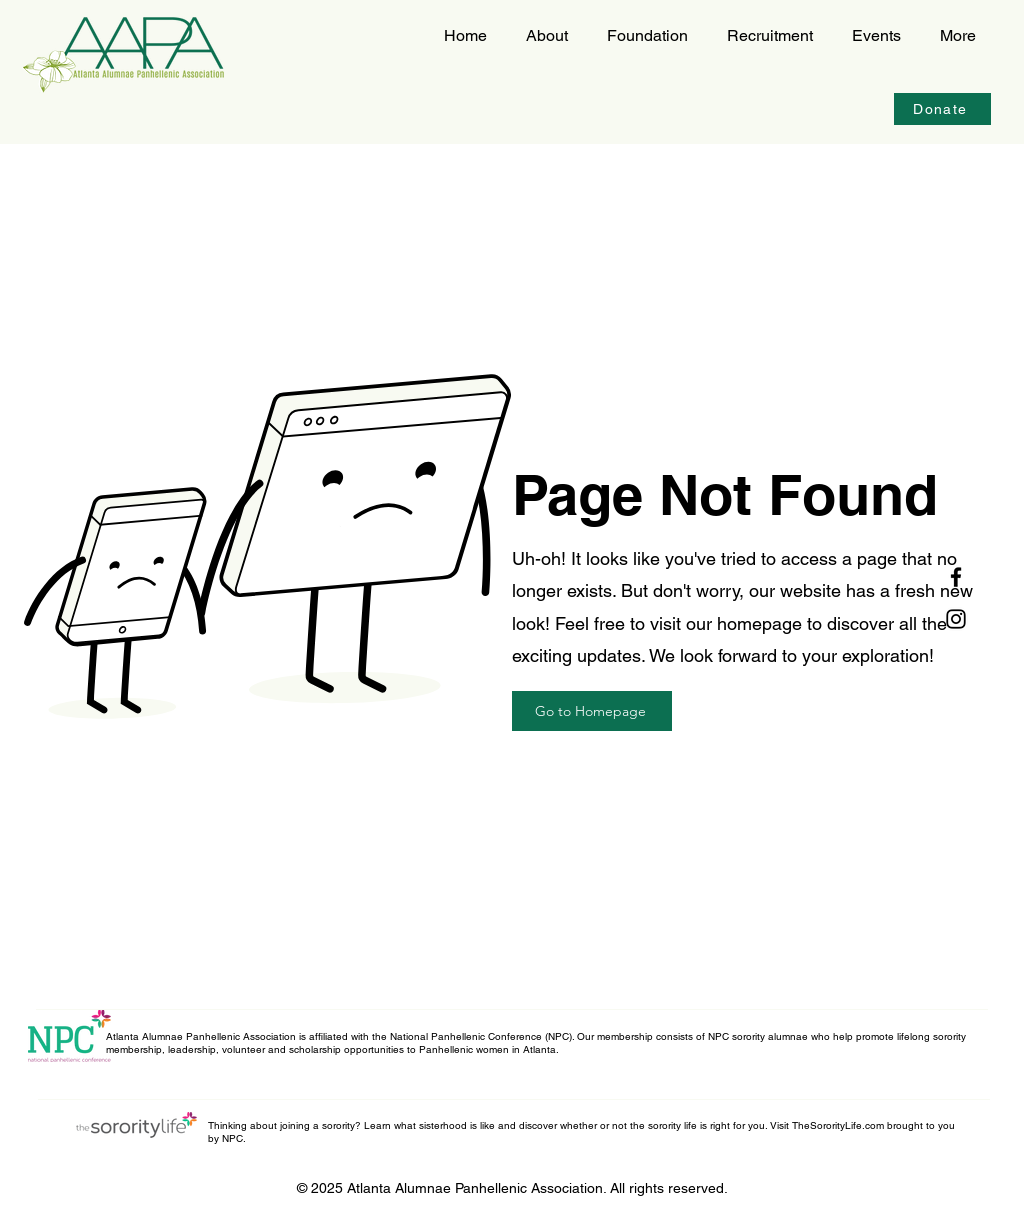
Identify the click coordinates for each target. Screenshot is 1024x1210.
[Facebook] (956, 577)
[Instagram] (956, 619)
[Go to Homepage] (592, 711)
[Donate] (942, 109)
